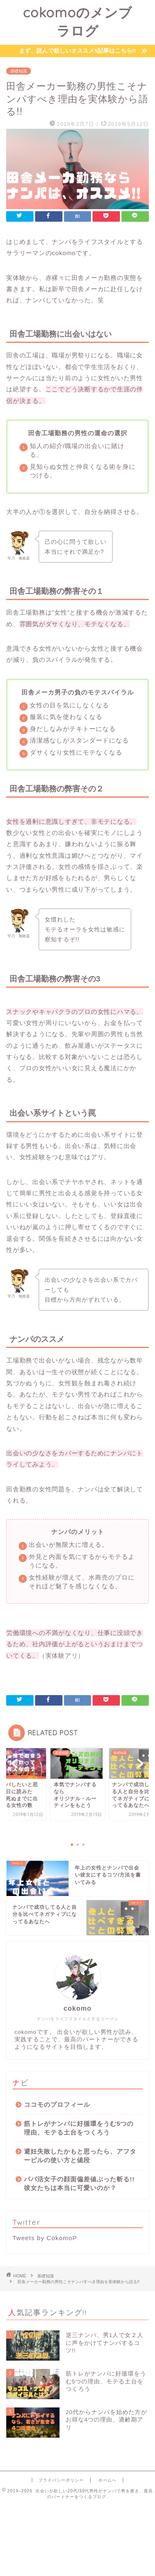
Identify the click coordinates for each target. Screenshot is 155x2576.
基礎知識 (18, 71)
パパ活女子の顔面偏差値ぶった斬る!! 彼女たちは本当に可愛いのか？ (79, 2183)
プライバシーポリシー (61, 2480)
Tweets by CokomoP (44, 2237)
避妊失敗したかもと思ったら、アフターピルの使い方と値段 (80, 2156)
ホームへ (107, 2480)
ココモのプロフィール (57, 2104)
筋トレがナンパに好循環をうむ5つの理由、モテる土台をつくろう (79, 2128)
